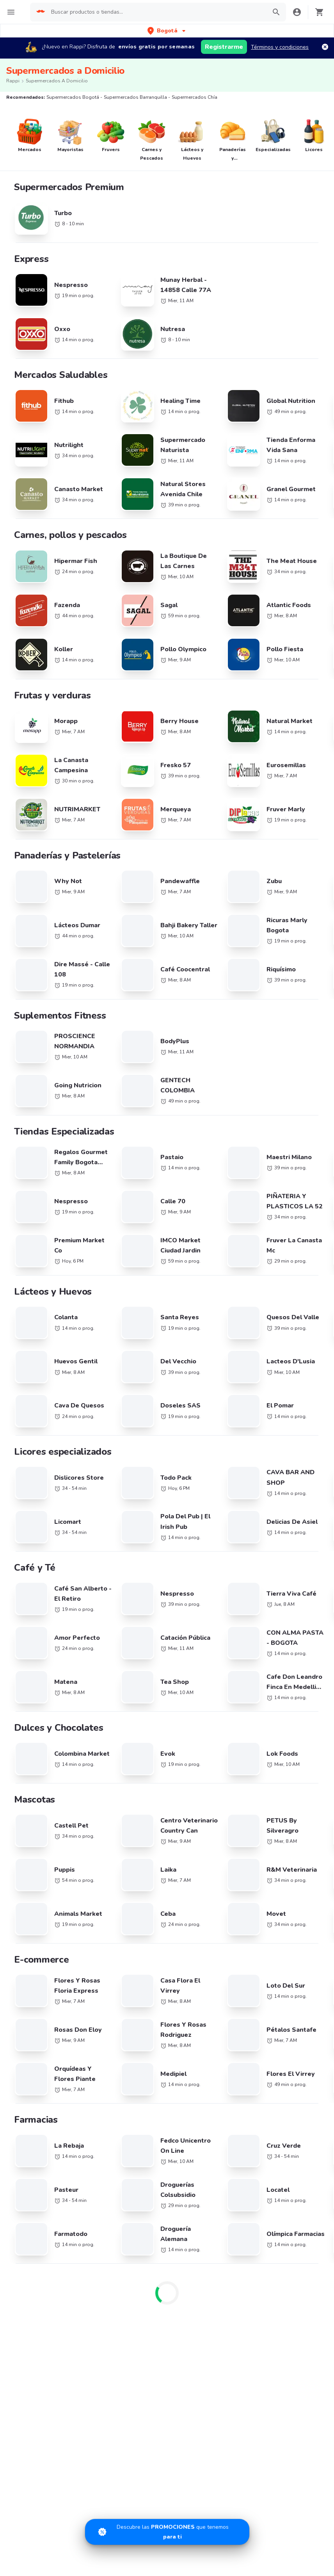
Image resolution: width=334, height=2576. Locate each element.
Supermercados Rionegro (119, 1516)
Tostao (24, 1793)
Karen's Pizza (32, 1804)
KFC (20, 1703)
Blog (223, 1947)
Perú (122, 1738)
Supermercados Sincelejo (37, 1590)
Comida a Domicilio (240, 1779)
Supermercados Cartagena (121, 1485)
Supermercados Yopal (115, 1590)
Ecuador (127, 1715)
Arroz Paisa (30, 1861)
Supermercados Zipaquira (284, 1574)
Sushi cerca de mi (239, 1714)
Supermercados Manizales (284, 1500)
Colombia (128, 1693)
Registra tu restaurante (146, 1947)
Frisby (23, 1816)
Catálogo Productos (40, 1947)
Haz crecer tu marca (142, 2004)
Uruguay (127, 1749)
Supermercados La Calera (120, 1500)
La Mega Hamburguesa (44, 1714)
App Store (156, 2088)
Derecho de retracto (242, 1959)
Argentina (129, 1659)
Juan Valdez (30, 1770)
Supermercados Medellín (283, 1471)
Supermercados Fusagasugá (123, 1574)
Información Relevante (245, 2038)
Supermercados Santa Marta (42, 1544)
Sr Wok (25, 1838)
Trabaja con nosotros (143, 1959)
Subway (26, 1737)
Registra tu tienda (139, 1970)
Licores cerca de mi (39, 2026)
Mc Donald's (31, 1827)
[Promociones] (167, 2532)
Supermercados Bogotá (35, 1471)
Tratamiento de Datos (244, 2015)
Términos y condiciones (280, 47)
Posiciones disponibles (144, 1981)
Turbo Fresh (30, 2049)
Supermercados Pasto (279, 1516)
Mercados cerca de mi (43, 1981)
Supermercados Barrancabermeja (273, 1563)
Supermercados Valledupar (122, 1544)
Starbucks (28, 1726)
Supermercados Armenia (37, 1516)
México (125, 1727)
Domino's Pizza (34, 1692)
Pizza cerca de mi (238, 1692)
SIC (221, 1970)
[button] (167, 30)
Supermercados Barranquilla (123, 1471)
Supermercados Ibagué (35, 1559)
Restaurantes (32, 1970)
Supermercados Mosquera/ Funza (203, 1579)
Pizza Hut (27, 1895)
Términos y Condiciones (246, 1981)
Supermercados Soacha (199, 1590)
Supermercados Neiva (115, 1530)
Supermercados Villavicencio (124, 1559)
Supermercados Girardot (36, 1574)
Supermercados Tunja (197, 1559)
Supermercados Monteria (201, 1544)
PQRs (224, 2026)
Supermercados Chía (196, 1471)
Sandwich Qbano (37, 1782)
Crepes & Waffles (38, 1748)
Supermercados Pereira (281, 1485)
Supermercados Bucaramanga (207, 1485)
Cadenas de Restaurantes (48, 1669)
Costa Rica (130, 1704)
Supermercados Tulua (33, 1605)
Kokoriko (26, 1850)
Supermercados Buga (279, 1530)
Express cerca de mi (40, 2004)
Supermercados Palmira (35, 1530)
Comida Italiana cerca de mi (251, 1790)
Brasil (124, 1670)
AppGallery (289, 2088)
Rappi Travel (31, 2038)
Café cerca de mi (238, 1703)
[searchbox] (156, 12)
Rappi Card (231, 1992)
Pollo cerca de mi (238, 1680)
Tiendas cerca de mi (41, 2015)
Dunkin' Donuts (34, 1884)
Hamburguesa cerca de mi (249, 1669)
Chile (123, 1681)
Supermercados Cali (31, 1485)
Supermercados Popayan (201, 1516)
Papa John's (30, 1760)
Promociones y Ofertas (44, 1959)
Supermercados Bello (197, 1500)
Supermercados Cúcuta (281, 1544)
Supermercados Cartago (200, 1530)
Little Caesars (33, 1906)
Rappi (13, 81)
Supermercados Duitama (282, 1590)
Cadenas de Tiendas (41, 1680)
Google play (223, 2088)
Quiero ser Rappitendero (147, 1992)
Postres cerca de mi (241, 1747)
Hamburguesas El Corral (46, 1872)
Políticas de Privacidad (245, 2004)
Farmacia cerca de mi (42, 1992)
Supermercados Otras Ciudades (33, 1504)
